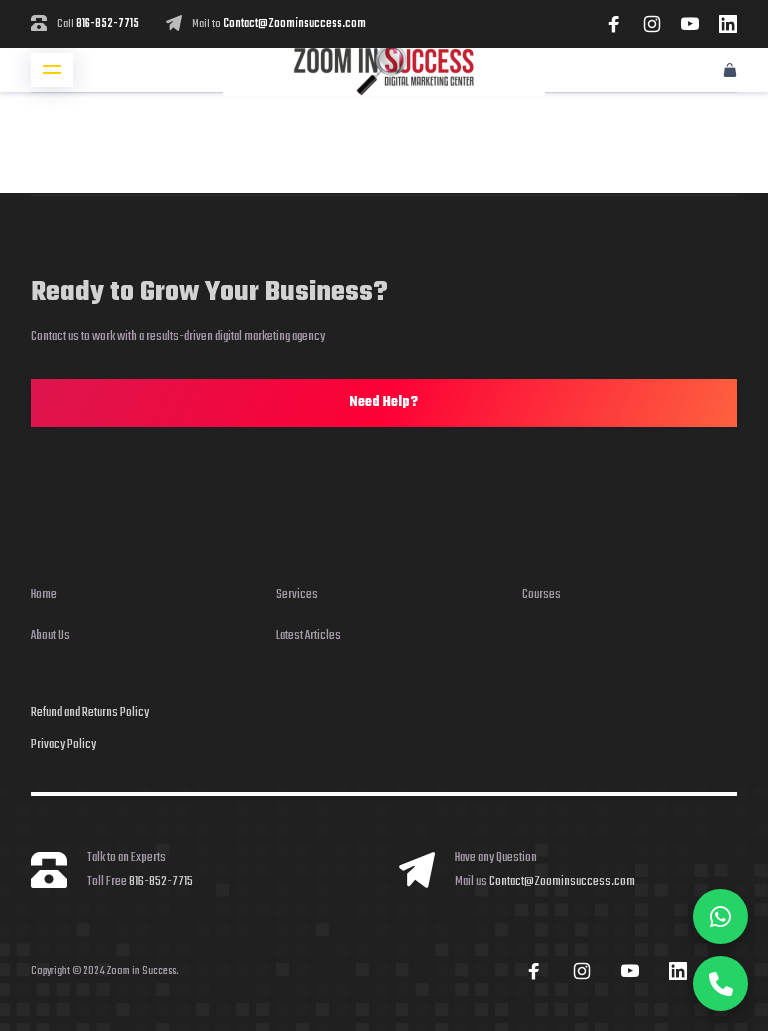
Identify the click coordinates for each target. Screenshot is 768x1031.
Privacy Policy (63, 744)
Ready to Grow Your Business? (209, 292)
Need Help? (383, 402)
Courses (541, 594)
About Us (50, 635)
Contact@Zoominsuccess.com (294, 24)
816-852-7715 (107, 24)
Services (297, 594)
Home (44, 594)
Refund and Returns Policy (90, 712)
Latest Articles (308, 635)
